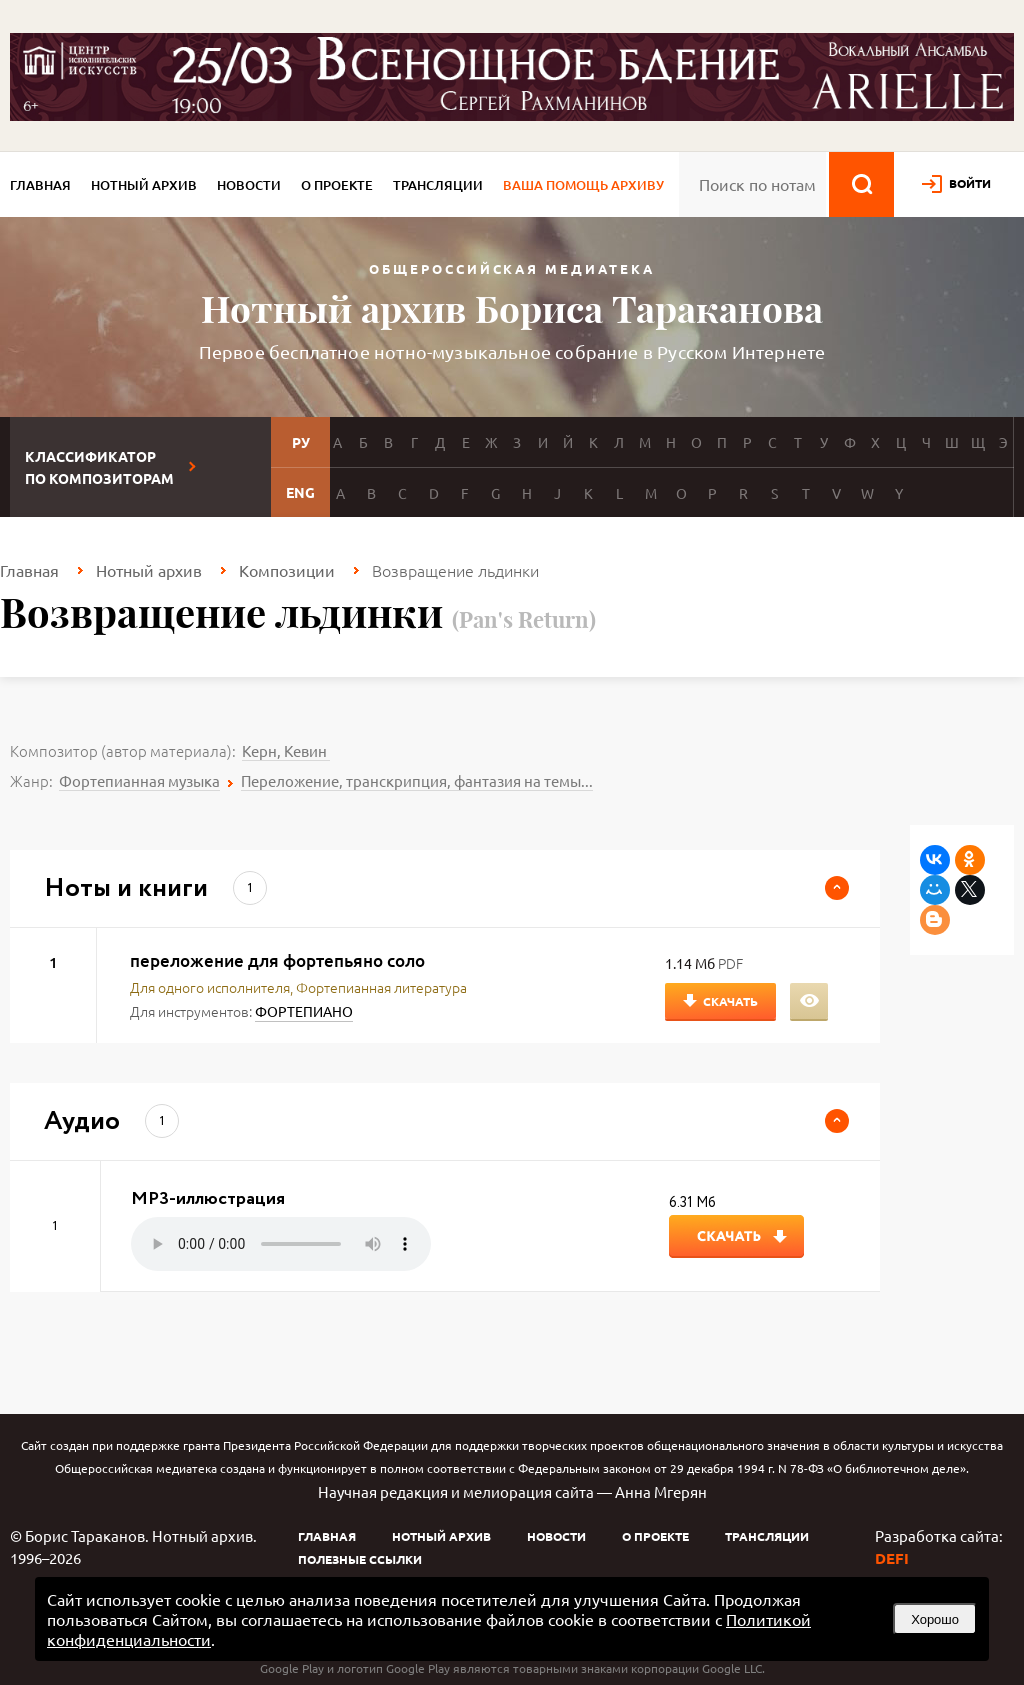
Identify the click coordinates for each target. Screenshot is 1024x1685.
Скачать (730, 1001)
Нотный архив (144, 185)
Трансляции (438, 185)
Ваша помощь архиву (583, 185)
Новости (249, 185)
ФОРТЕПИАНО (304, 1011)
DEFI (892, 1558)
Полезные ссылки (360, 1559)
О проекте (337, 185)
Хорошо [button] (935, 1619)
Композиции (287, 570)
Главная (40, 185)
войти (970, 183)
